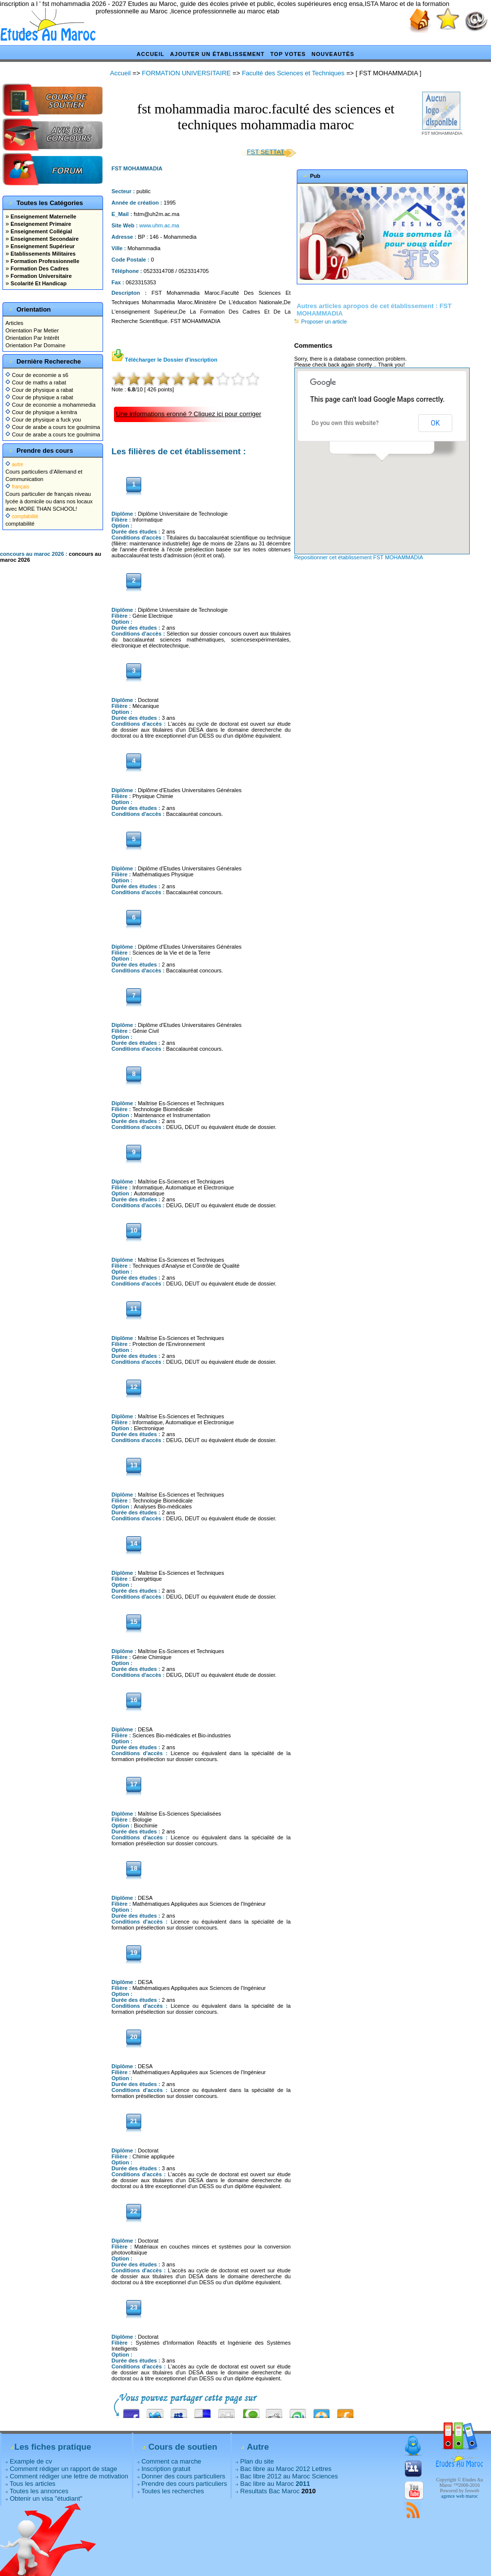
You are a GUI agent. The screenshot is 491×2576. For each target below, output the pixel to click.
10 (252, 379)
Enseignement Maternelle (42, 216)
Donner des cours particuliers (183, 2476)
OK (435, 423)
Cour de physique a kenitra (41, 412)
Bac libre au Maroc (275, 2483)
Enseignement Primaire (40, 224)
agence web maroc (459, 2496)
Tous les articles (32, 2483)
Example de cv (31, 2461)
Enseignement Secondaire (44, 239)
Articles (14, 323)
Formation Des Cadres (38, 268)
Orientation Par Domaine (35, 345)
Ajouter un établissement (217, 54)
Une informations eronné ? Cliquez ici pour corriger (188, 414)
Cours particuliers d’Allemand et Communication (43, 471)
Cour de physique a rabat (39, 390)
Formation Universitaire (40, 276)
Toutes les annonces (38, 2491)
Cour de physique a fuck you (43, 420)
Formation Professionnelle (44, 261)
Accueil (150, 54)
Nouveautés (333, 54)
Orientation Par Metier (32, 330)
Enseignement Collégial (40, 231)
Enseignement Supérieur (42, 246)
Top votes (288, 54)
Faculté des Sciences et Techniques (293, 73)
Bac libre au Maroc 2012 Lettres (285, 2468)
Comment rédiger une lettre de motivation (69, 2476)
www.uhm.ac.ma (159, 225)
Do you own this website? (345, 423)
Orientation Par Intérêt (32, 338)
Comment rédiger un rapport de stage (63, 2468)
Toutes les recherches (172, 2491)
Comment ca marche (171, 2461)
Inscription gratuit (165, 2468)
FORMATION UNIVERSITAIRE (186, 73)
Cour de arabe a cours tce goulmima (52, 427)
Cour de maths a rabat (35, 382)
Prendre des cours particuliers (184, 2483)
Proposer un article (320, 321)
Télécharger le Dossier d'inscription (164, 360)
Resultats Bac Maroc (270, 2491)
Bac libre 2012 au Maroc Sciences (289, 2476)
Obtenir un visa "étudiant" (46, 2498)
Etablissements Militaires (42, 254)
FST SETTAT (265, 152)
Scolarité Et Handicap (37, 283)
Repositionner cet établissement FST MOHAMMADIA (358, 557)
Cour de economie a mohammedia (50, 405)
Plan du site (257, 2461)
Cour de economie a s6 (36, 375)
